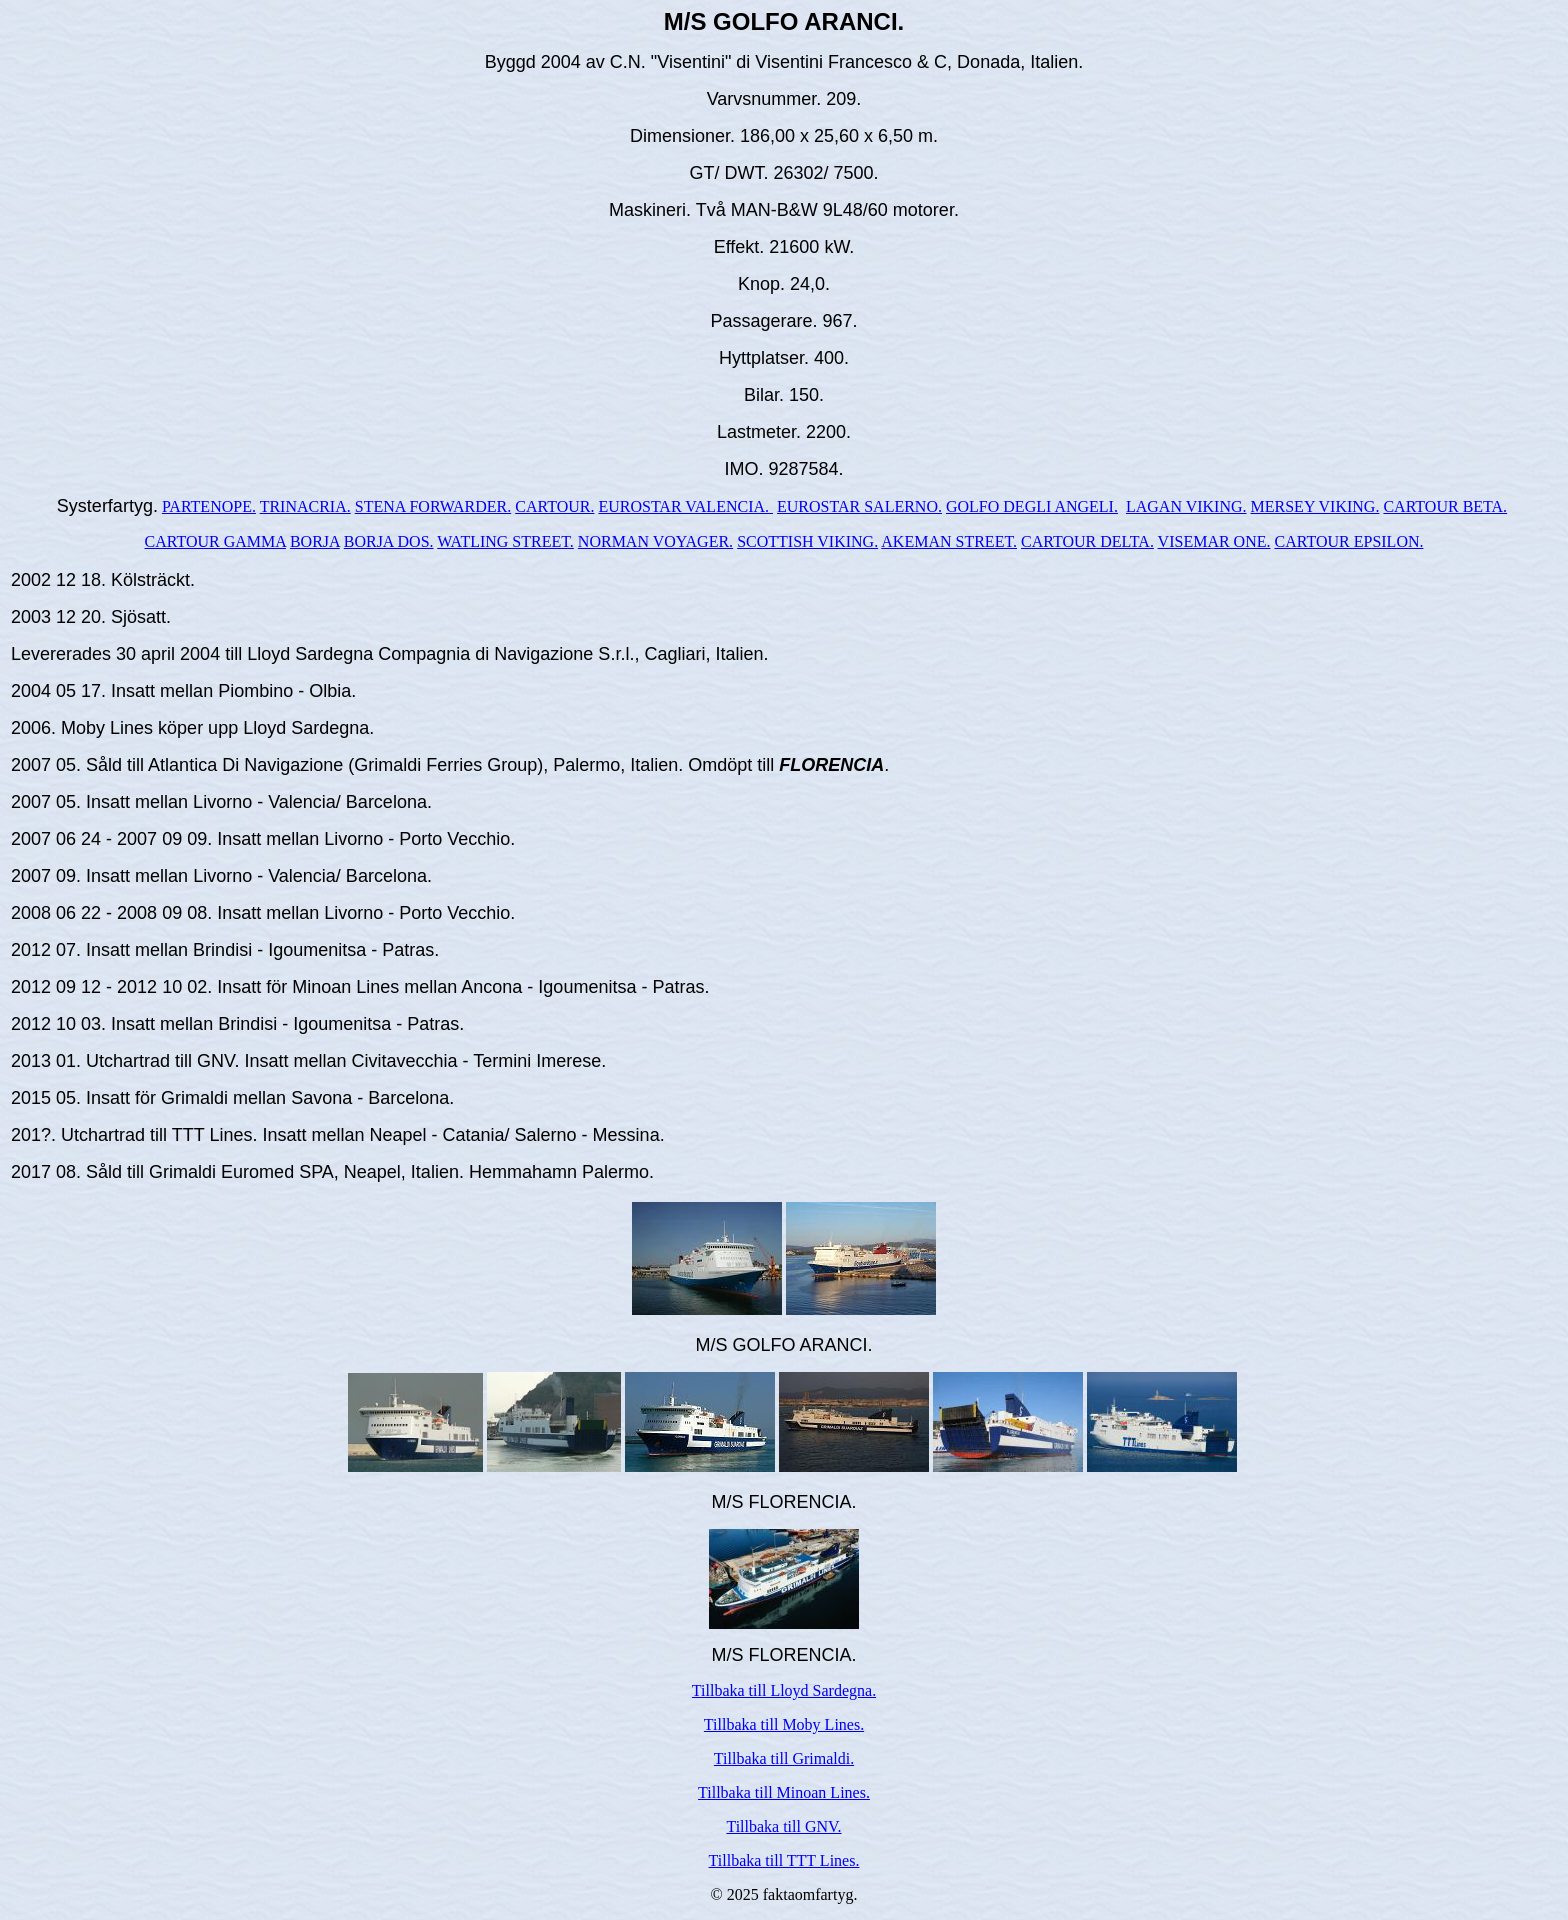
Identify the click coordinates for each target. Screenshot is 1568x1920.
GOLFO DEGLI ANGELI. (1032, 506)
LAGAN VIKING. (1186, 506)
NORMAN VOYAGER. (655, 541)
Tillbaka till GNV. (783, 1826)
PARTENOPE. (209, 506)
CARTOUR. (554, 506)
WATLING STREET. (505, 541)
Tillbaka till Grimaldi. (784, 1758)
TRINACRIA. (305, 506)
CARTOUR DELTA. (1087, 541)
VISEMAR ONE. (1214, 541)
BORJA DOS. (389, 541)
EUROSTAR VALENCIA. (685, 506)
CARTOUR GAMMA (215, 541)
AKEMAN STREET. (949, 541)
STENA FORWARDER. (433, 506)
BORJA (315, 541)
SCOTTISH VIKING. (807, 541)
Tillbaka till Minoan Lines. (784, 1792)
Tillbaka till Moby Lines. (784, 1724)
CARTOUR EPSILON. (1349, 541)
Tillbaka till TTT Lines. (784, 1860)
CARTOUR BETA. (1445, 506)
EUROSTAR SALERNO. (859, 506)
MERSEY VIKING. (1315, 506)
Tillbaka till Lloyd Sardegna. (784, 1690)
